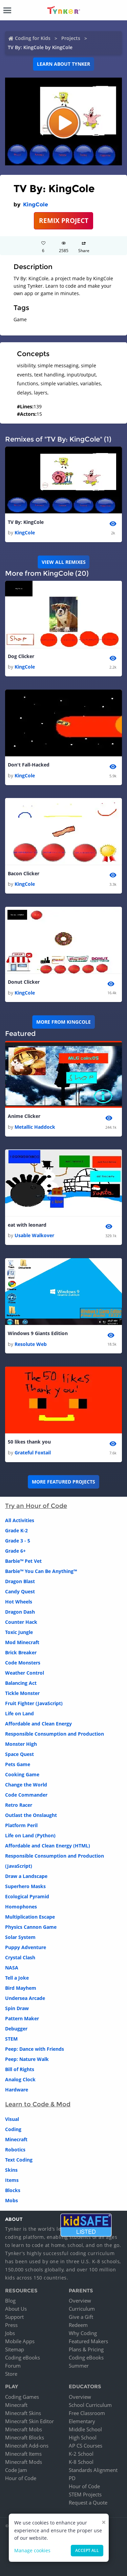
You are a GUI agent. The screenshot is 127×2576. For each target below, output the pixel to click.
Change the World (26, 1784)
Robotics (15, 2149)
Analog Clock (20, 2079)
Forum (13, 2365)
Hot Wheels (18, 1601)
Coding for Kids (32, 38)
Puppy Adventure (25, 1947)
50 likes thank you (29, 1441)
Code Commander (26, 1795)
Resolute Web (31, 1344)
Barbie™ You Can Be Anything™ (41, 1571)
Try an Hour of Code (36, 1506)
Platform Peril (21, 1825)
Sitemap (14, 2349)
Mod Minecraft (22, 1642)
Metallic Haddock (35, 1127)
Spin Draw (17, 2008)
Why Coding (83, 2333)
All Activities (19, 1520)
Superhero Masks (25, 1886)
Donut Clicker (24, 982)
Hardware (16, 2089)
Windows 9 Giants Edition (38, 1333)
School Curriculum (90, 2404)
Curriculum (82, 2308)
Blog (10, 2300)
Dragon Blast (20, 1581)
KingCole (35, 204)
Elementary (82, 2421)
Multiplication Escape (30, 1917)
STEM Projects (85, 2494)
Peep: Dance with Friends (34, 2049)
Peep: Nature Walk (27, 2059)
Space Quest (19, 1754)
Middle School (85, 2429)
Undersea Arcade (25, 1998)
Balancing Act (21, 1683)
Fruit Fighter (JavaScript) (34, 1703)
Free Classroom (87, 2413)
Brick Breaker (21, 1652)
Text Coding (19, 2159)
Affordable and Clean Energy (38, 1723)
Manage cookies (32, 2550)
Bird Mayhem (20, 1988)
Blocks (12, 2190)
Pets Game (17, 1764)
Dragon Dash (20, 1612)
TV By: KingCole (26, 522)
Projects (70, 38)
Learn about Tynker (63, 64)
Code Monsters (22, 1662)
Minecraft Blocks (24, 2437)
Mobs (11, 2200)
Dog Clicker (21, 656)
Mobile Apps (20, 2341)
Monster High (21, 1744)
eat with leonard (27, 1225)
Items (12, 2180)
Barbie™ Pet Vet (23, 1561)
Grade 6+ (15, 1551)
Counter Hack (21, 1622)
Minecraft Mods (23, 2461)
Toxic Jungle (19, 1632)
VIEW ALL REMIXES (64, 562)
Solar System (20, 1937)
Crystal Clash (20, 1957)
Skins (11, 2170)
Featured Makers (88, 2341)
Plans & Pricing (86, 2349)
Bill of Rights (19, 2069)
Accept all (87, 2550)
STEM (11, 2039)
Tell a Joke (17, 1978)
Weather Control (24, 1673)
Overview (80, 2300)
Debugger (16, 2028)
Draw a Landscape (26, 1876)
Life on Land (19, 1713)
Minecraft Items (23, 2453)
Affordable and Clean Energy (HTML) (47, 1845)
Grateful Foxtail (33, 1452)
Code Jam (16, 2470)
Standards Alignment (93, 2470)
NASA (11, 1967)
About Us (16, 2308)
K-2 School (81, 2453)
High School (83, 2437)
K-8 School (81, 2461)
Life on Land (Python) (30, 1835)
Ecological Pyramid (27, 1896)
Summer (79, 2365)
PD (72, 2478)
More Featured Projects (63, 1481)
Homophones (21, 1906)
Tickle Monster (22, 1693)
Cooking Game (22, 1774)
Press (11, 2325)
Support (14, 2316)
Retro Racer (18, 1805)
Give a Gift (81, 2316)
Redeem (78, 2325)
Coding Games (22, 2396)
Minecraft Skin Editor (29, 2421)
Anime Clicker (24, 1116)
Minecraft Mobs (23, 2429)
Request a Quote (88, 2502)
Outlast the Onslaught (31, 1815)
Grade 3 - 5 (17, 1540)
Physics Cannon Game (31, 1927)
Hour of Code (20, 2478)
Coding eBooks (22, 2357)
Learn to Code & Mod (37, 2104)
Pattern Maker (22, 2018)
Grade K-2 (16, 1530)
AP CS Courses (85, 2445)
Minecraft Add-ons (26, 2445)
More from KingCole (63, 1022)
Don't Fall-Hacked (28, 764)
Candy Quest (20, 1591)
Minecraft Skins (23, 2413)
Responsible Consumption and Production (54, 1734)
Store (11, 2373)
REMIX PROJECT (63, 220)
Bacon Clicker (23, 873)
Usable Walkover (34, 1235)
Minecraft (16, 2139)
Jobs (10, 2333)
